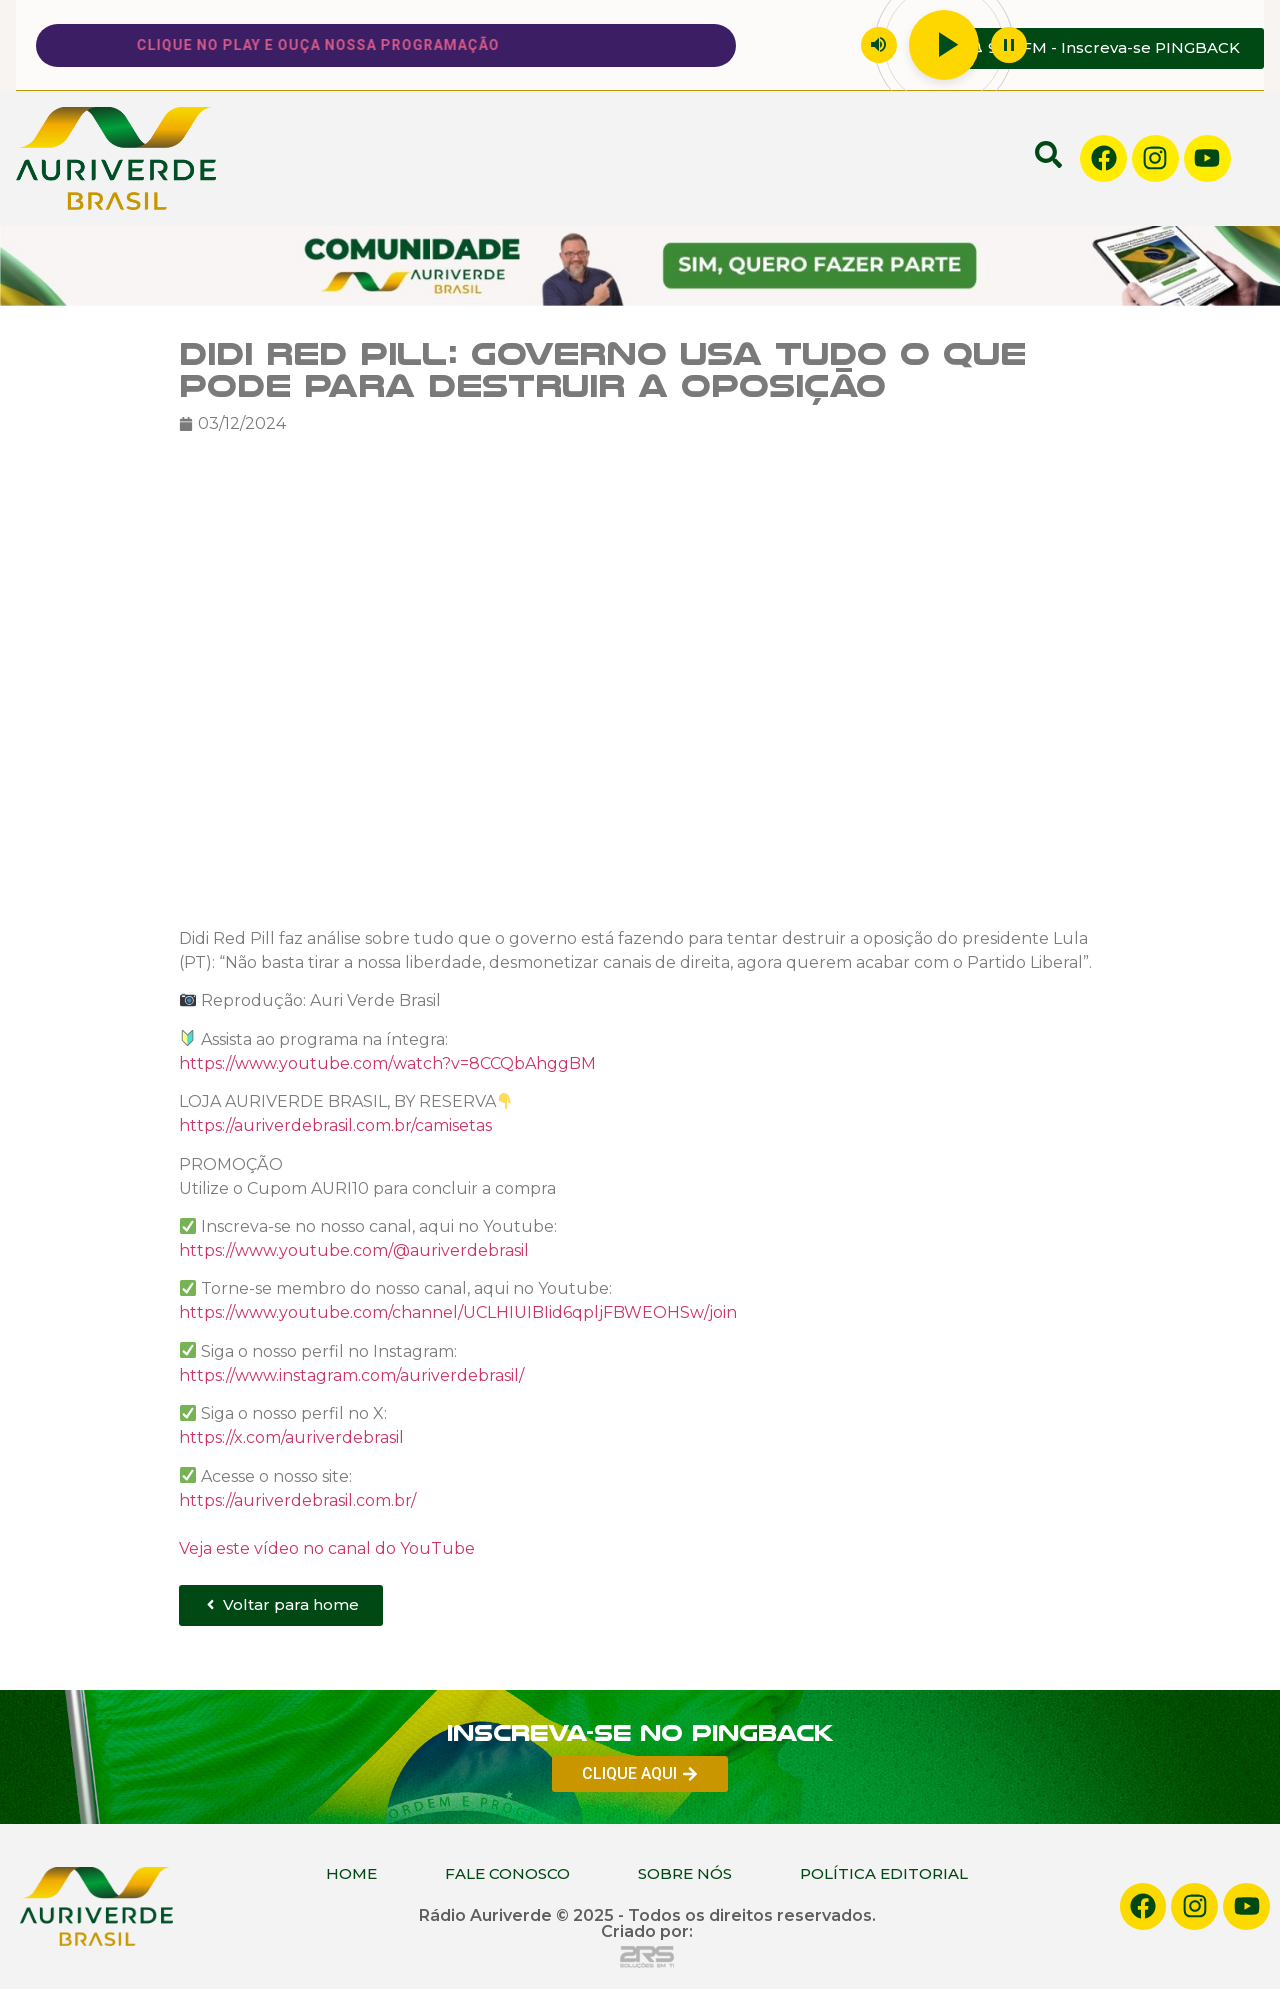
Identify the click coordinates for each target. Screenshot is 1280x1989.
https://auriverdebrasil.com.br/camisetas (335, 1125)
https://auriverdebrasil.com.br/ (297, 1499)
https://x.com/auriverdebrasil (291, 1437)
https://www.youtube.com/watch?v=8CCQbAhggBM (387, 1063)
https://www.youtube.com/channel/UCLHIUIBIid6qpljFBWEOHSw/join (458, 1312)
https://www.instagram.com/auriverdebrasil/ (351, 1375)
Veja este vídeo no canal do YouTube (327, 1547)
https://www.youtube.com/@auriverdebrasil (354, 1250)
